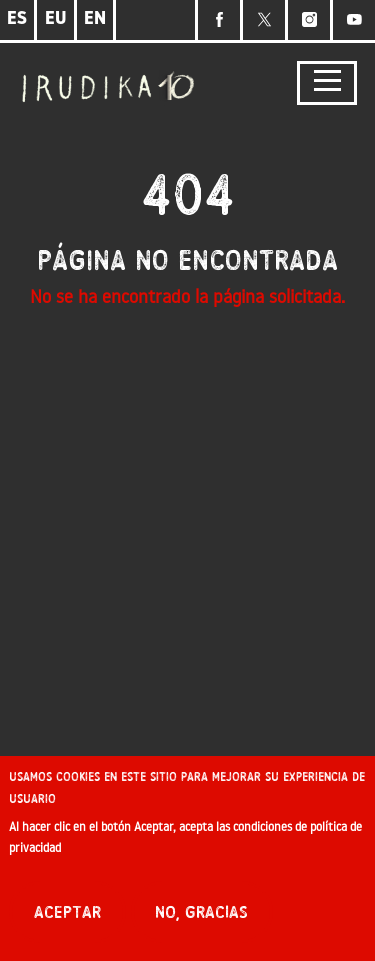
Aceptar (67, 916)
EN (95, 19)
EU (56, 19)
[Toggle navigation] (327, 83)
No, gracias (201, 916)
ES (17, 19)
